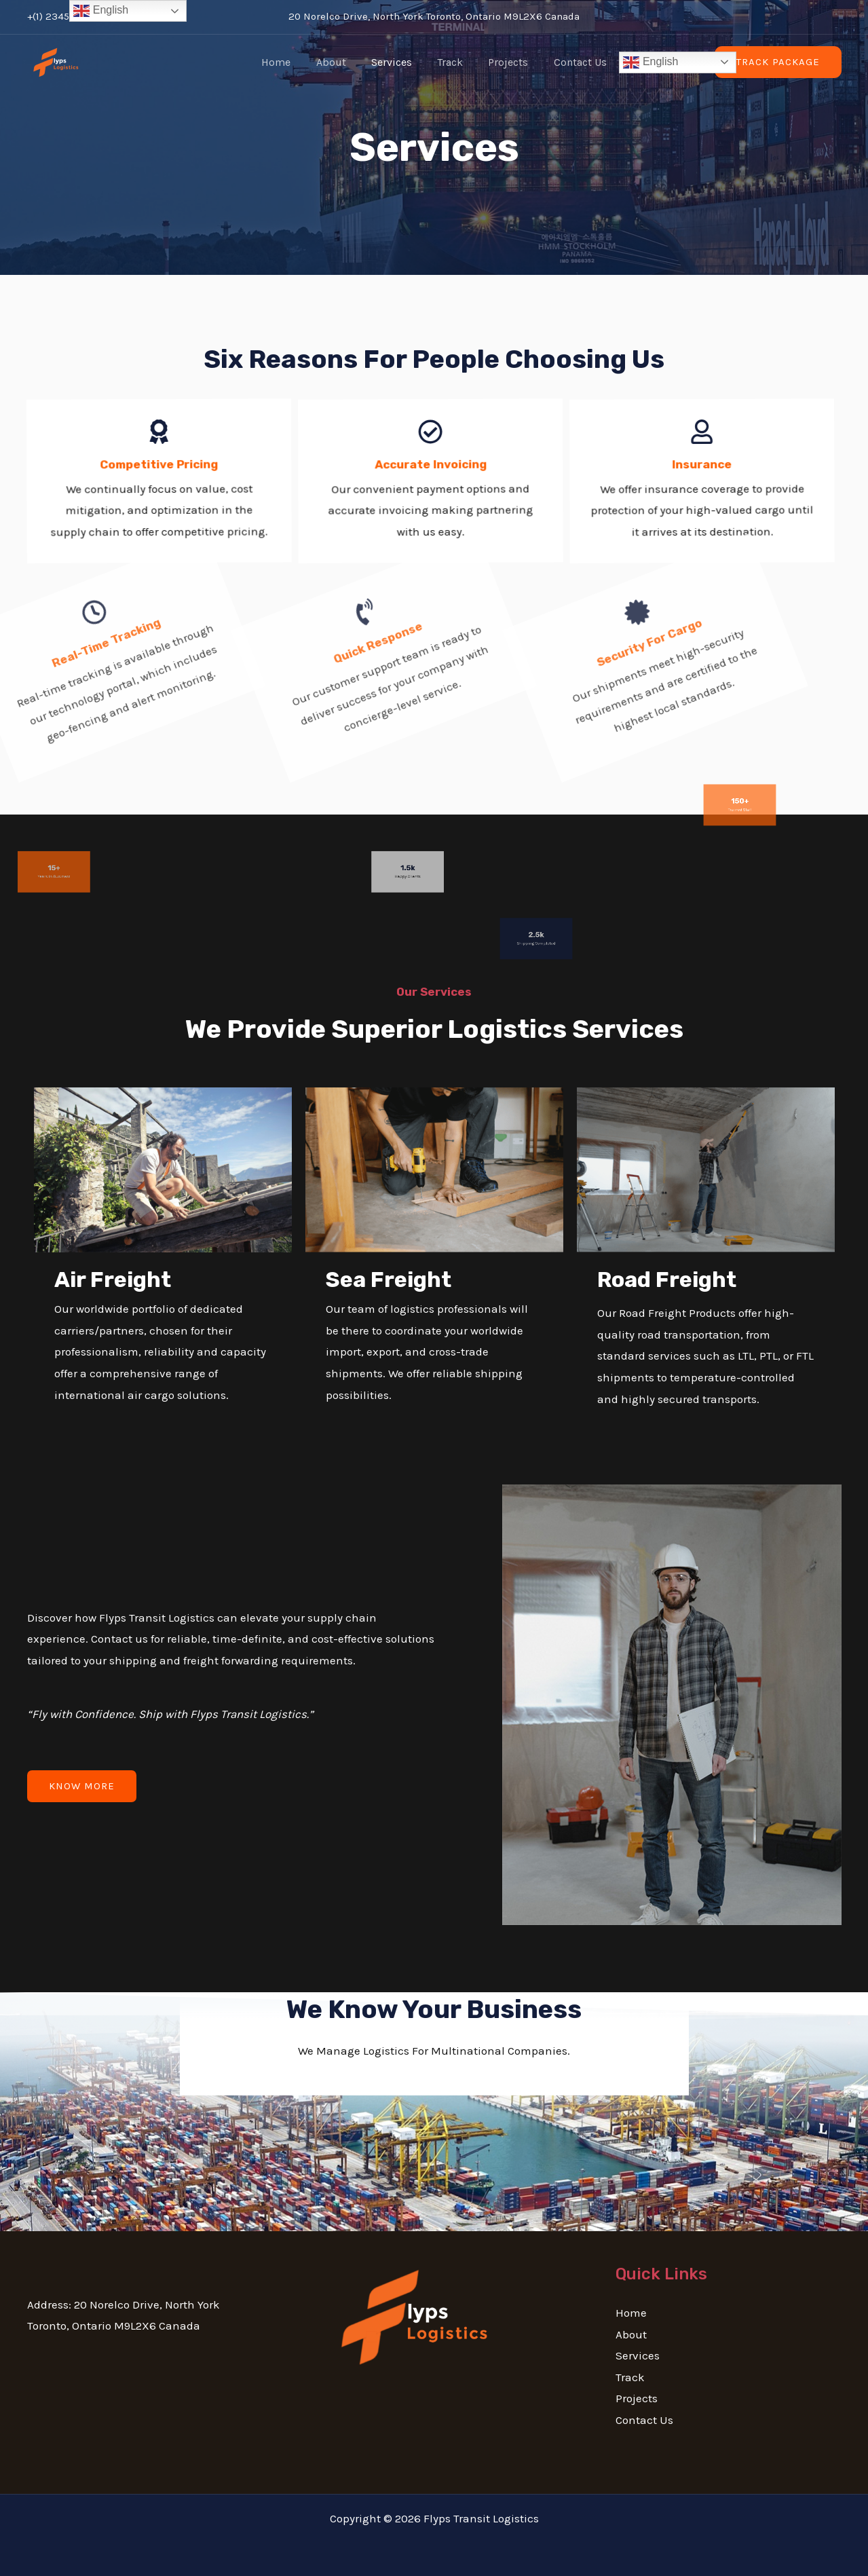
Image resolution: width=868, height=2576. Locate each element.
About (337, 62)
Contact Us (571, 62)
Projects (503, 62)
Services (393, 62)
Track (448, 62)
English (640, 62)
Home (285, 62)
